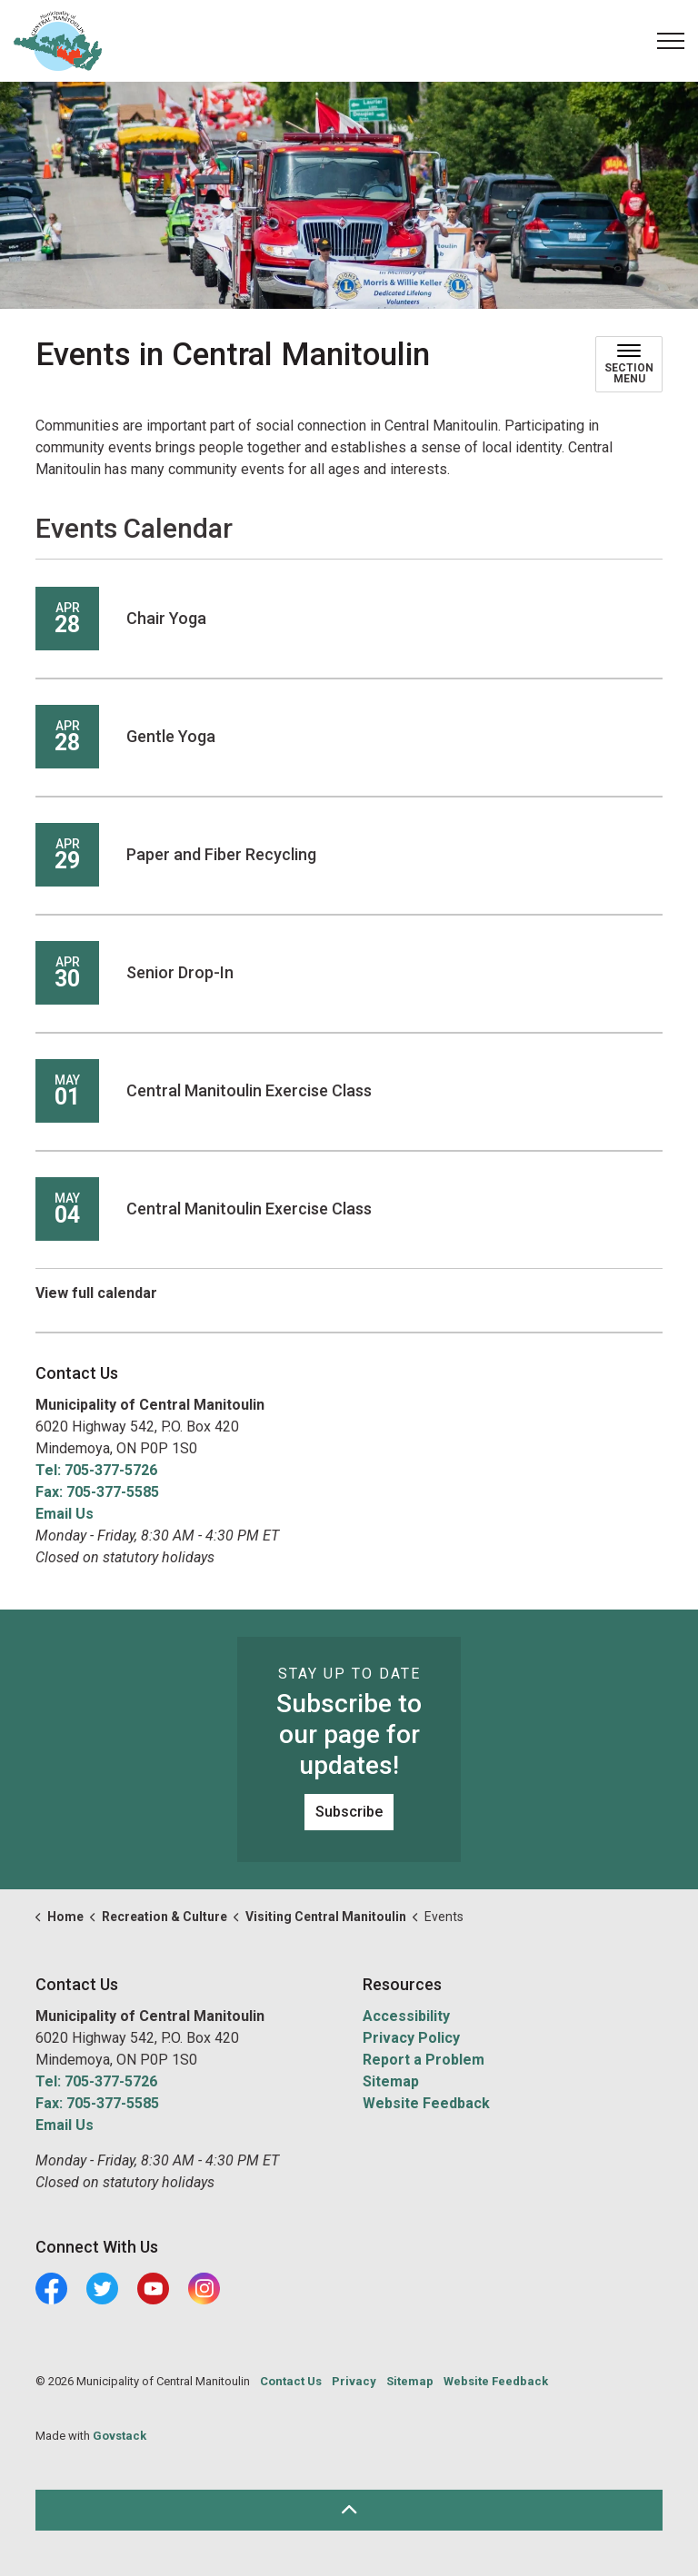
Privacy (354, 2381)
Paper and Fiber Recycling (221, 854)
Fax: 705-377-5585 (97, 1492)
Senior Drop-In (180, 972)
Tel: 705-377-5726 (96, 1470)
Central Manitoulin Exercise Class (249, 1090)
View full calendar (96, 1293)
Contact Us (291, 2381)
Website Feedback (426, 2103)
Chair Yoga (166, 618)
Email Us (64, 1513)
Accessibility (406, 2016)
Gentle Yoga (170, 736)
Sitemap (391, 2081)
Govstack (119, 2435)
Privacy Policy (411, 2037)
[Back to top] (349, 2510)
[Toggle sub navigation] (629, 364)
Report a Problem (423, 2059)
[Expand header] (670, 41)
